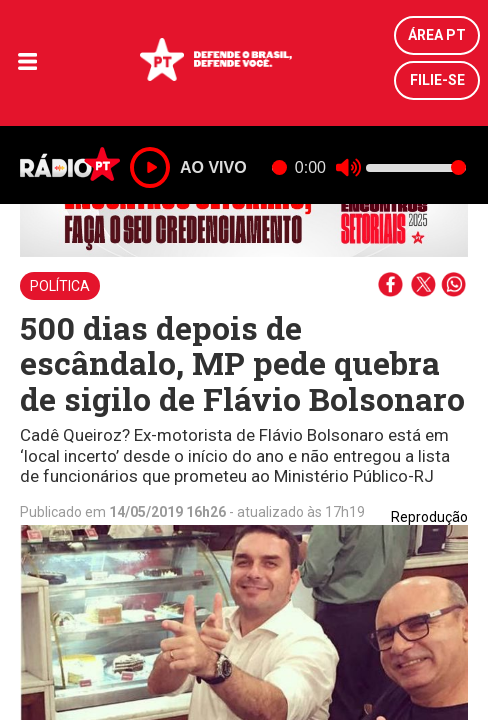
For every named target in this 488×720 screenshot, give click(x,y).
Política (60, 286)
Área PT (437, 35)
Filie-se (437, 80)
